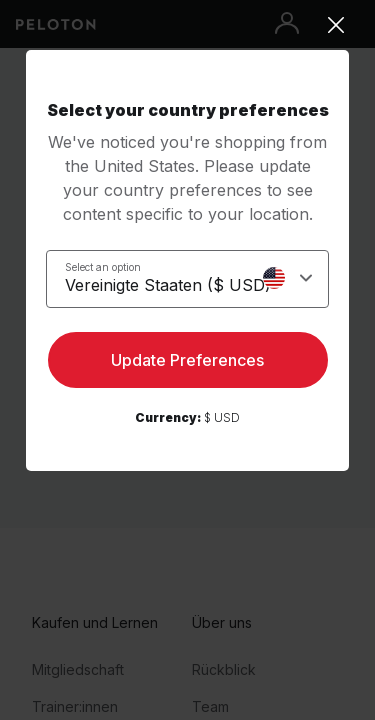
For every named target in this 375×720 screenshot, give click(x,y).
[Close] (187, 25)
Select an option (103, 267)
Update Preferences (187, 360)
